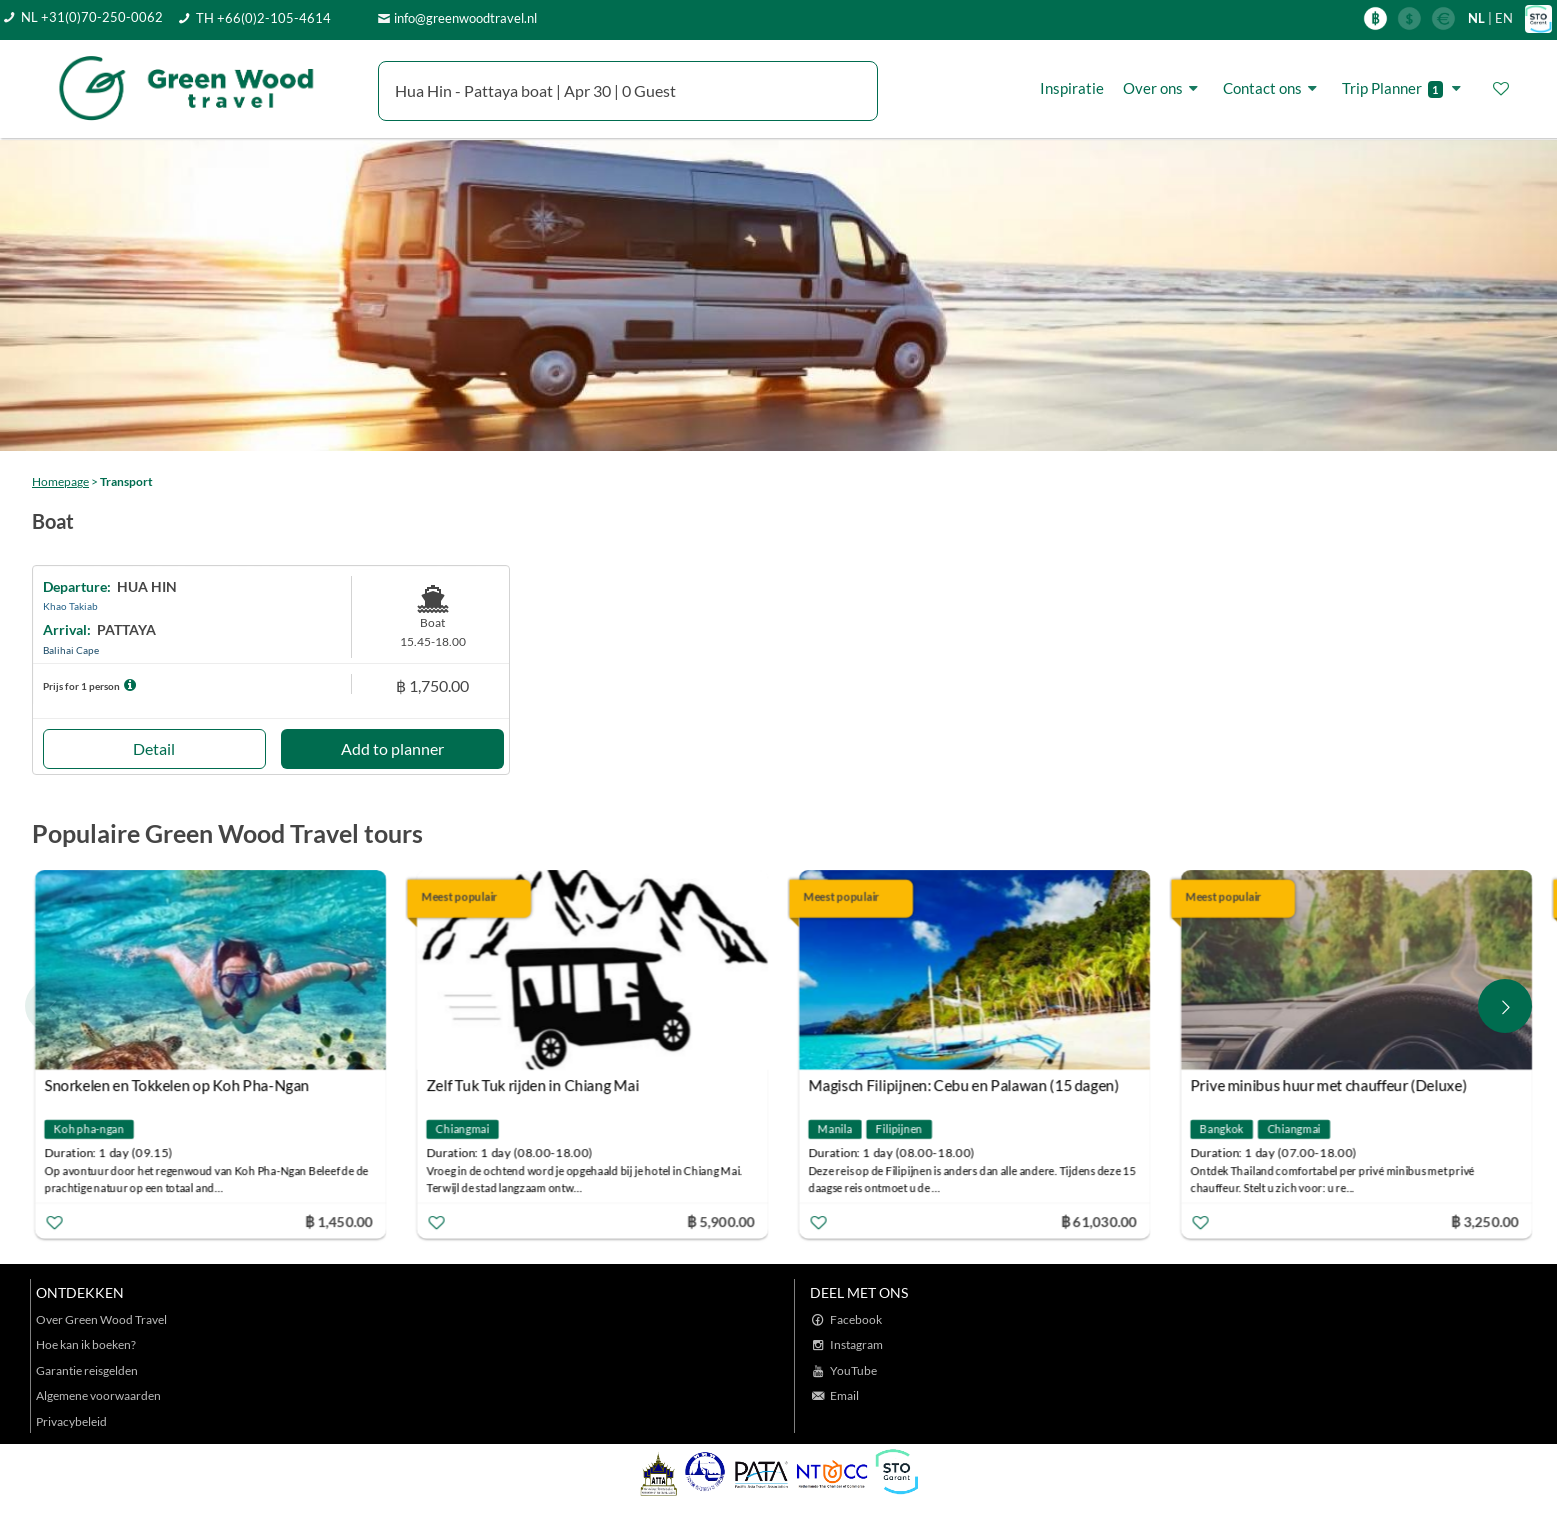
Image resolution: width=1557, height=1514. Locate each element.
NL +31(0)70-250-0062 (92, 17)
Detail (154, 748)
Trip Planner (1404, 88)
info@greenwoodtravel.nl (465, 18)
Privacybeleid (71, 1421)
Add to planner (392, 748)
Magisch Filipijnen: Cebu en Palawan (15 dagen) (963, 1085)
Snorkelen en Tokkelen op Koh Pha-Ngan (176, 1085)
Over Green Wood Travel (101, 1319)
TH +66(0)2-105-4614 (263, 18)
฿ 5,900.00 (721, 1220)
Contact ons (1273, 88)
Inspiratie (1072, 88)
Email (844, 1395)
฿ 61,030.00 (1099, 1220)
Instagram (856, 1344)
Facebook (856, 1319)
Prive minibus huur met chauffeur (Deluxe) (1328, 1085)
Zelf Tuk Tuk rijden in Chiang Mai (532, 1085)
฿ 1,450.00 (339, 1220)
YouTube (853, 1370)
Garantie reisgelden (87, 1370)
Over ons (1163, 88)
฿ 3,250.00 (1485, 1220)
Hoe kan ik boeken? (86, 1344)
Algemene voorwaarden (98, 1395)
